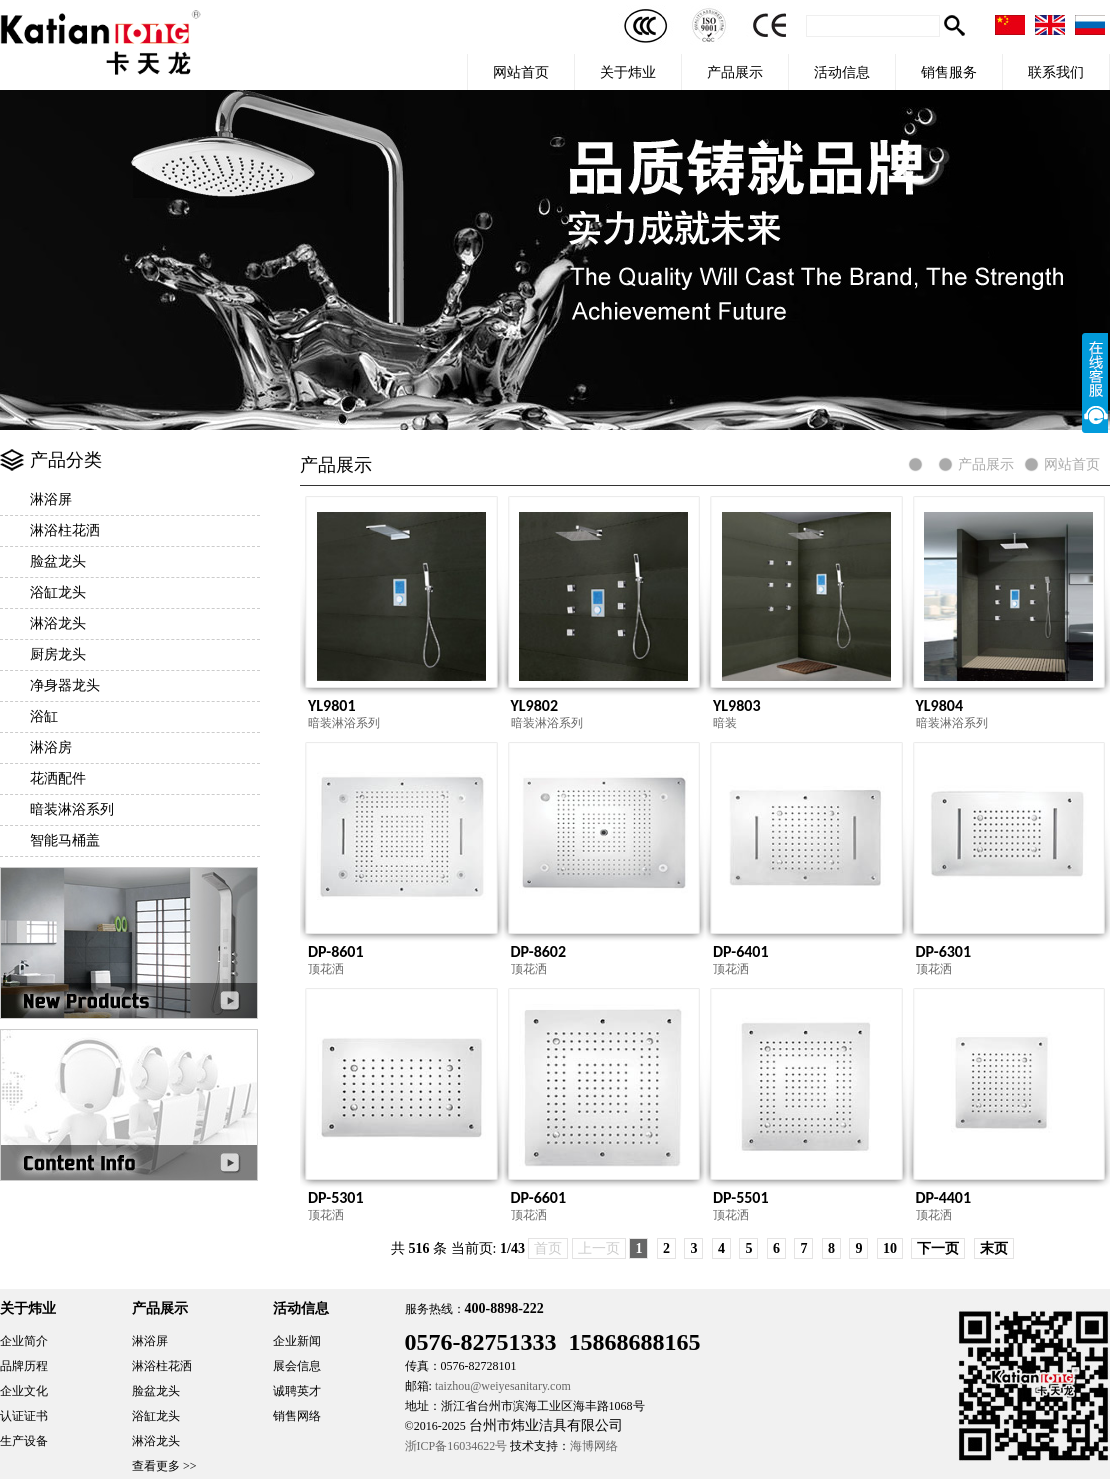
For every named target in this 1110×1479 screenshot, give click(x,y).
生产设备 (24, 1441)
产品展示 (735, 72)
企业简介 (24, 1341)
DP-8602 (539, 951)
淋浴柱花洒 (65, 530)
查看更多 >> (164, 1466)
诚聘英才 (297, 1391)
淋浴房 (51, 747)
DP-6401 (741, 951)
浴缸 (44, 716)
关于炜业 (628, 72)
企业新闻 (297, 1341)
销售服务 (949, 72)
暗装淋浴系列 (72, 809)
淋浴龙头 (58, 623)
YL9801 (332, 705)
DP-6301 (944, 951)
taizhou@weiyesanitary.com (503, 1386)
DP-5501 (741, 1197)
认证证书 (24, 1416)
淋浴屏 (51, 499)
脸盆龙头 (58, 561)
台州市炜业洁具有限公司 (546, 1425)
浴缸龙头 (58, 592)
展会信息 (297, 1366)
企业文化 (24, 1391)
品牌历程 (24, 1366)
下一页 (938, 1248)
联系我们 (1056, 72)
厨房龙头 (58, 654)
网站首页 (521, 72)
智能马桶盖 (65, 840)
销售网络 (297, 1416)
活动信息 (842, 72)
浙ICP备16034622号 (456, 1446)
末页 (994, 1248)
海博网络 (594, 1446)
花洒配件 (58, 778)
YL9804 (940, 705)
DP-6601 (539, 1197)
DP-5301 (336, 1197)
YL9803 (737, 705)
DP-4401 (944, 1197)
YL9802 (535, 705)
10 (890, 1248)
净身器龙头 (65, 685)
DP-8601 (336, 951)
